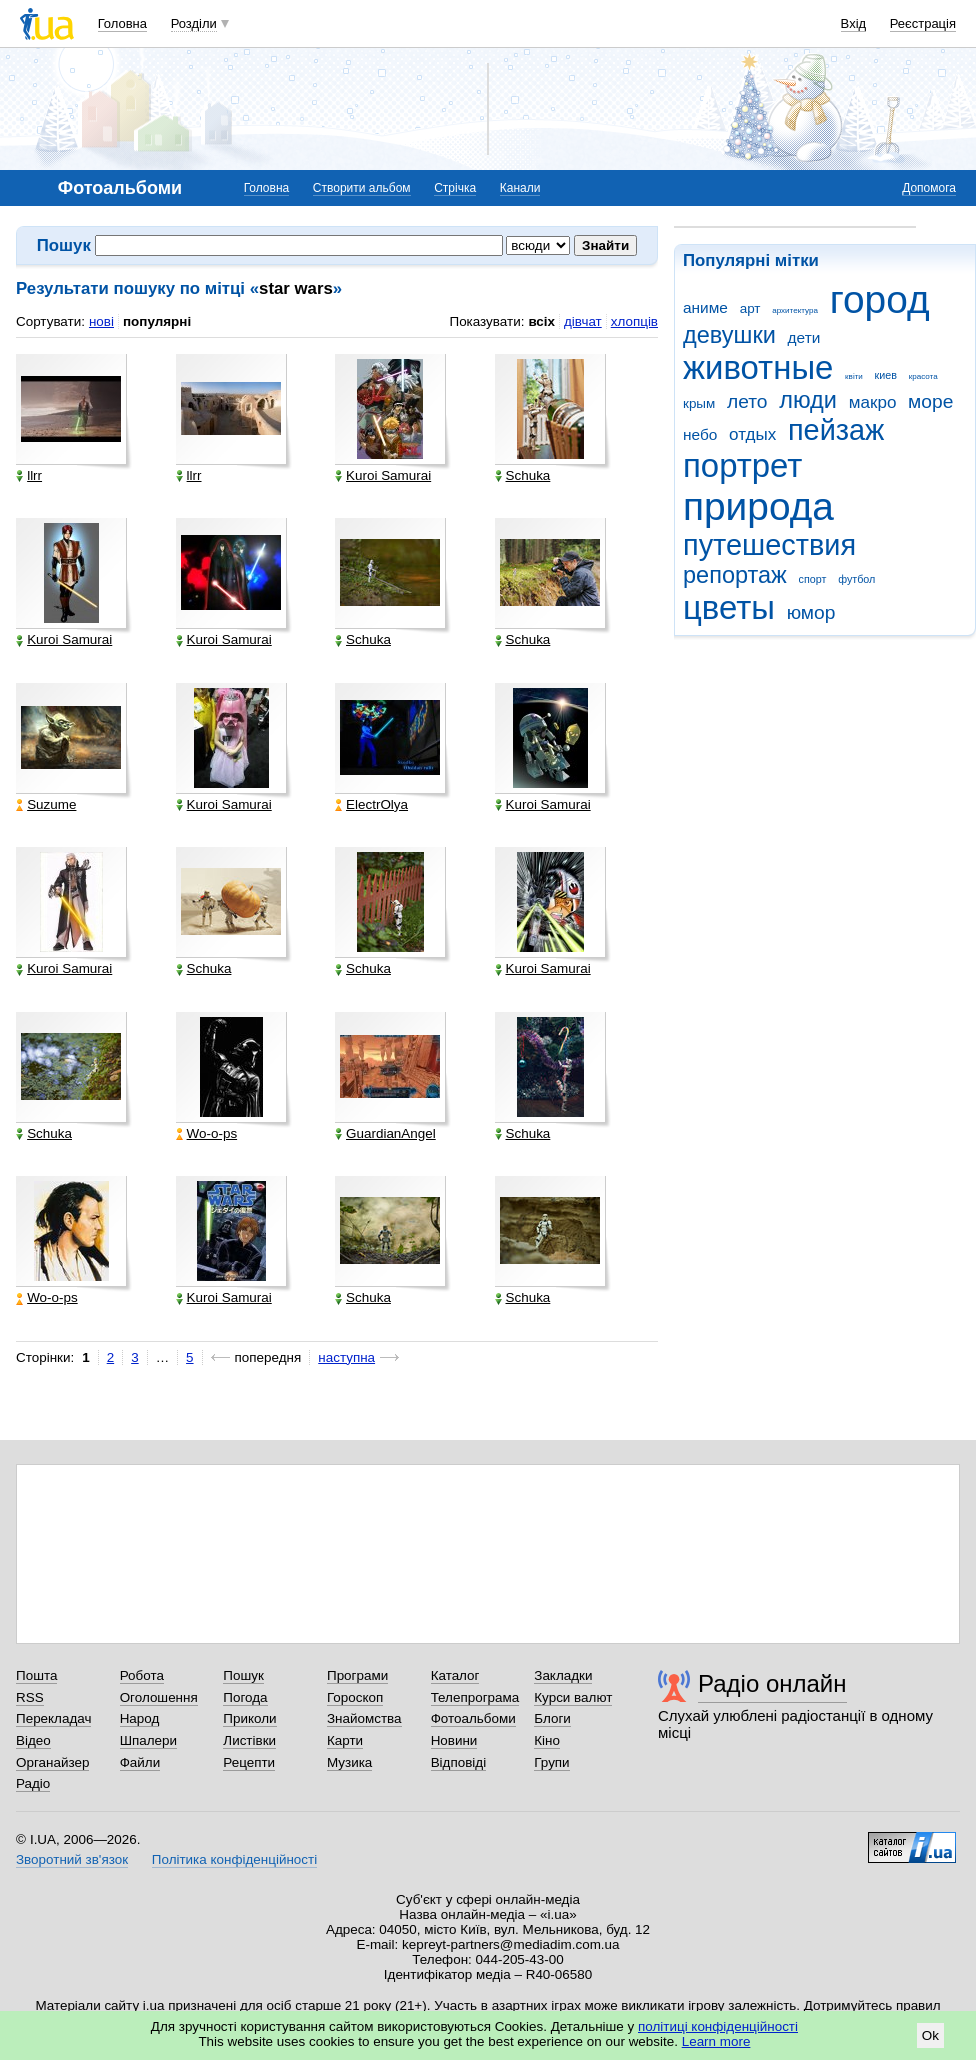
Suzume (46, 805)
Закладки (563, 1675)
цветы (729, 607)
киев (886, 375)
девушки (729, 335)
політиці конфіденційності (718, 2026)
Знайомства (364, 1718)
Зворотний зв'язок (72, 1859)
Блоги (552, 1718)
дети (804, 337)
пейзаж (836, 430)
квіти (854, 376)
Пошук (243, 1675)
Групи (551, 1762)
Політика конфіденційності (234, 1859)
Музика (349, 1762)
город (880, 299)
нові (101, 321)
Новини (454, 1740)
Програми (357, 1675)
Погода (245, 1697)
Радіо (33, 1783)
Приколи (249, 1718)
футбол (856, 579)
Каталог (455, 1675)
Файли (140, 1762)
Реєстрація (923, 23)
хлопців (634, 321)
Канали (520, 188)
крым (699, 403)
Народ (140, 1718)
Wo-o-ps (207, 1134)
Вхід (854, 23)
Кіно (547, 1740)
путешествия (769, 545)
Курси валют (573, 1697)
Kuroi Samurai (383, 476)
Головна (122, 23)
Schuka (523, 476)
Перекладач (53, 1718)
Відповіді (459, 1762)
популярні (157, 321)
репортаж (735, 575)
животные (758, 367)
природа (758, 506)
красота (923, 376)
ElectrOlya (371, 805)
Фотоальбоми (473, 1718)
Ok (930, 2035)
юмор (811, 612)
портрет (742, 465)
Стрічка (455, 188)
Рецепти (249, 1762)
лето (747, 401)
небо (700, 434)
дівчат (583, 321)
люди (808, 400)
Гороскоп (355, 1697)
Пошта (36, 1675)
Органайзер (52, 1762)
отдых (752, 434)
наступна (346, 1357)
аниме (705, 307)
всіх (541, 321)
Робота (142, 1675)
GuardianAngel (385, 1134)
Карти (345, 1740)
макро (873, 402)
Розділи (194, 23)
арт (750, 308)
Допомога (929, 188)
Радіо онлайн (772, 1683)
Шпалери (148, 1740)
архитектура (795, 310)
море (930, 401)
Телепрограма (475, 1697)
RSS (30, 1697)
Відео (33, 1740)
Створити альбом (362, 188)
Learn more (716, 2041)
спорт (813, 579)
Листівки (249, 1740)
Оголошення (159, 1697)
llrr (29, 476)
